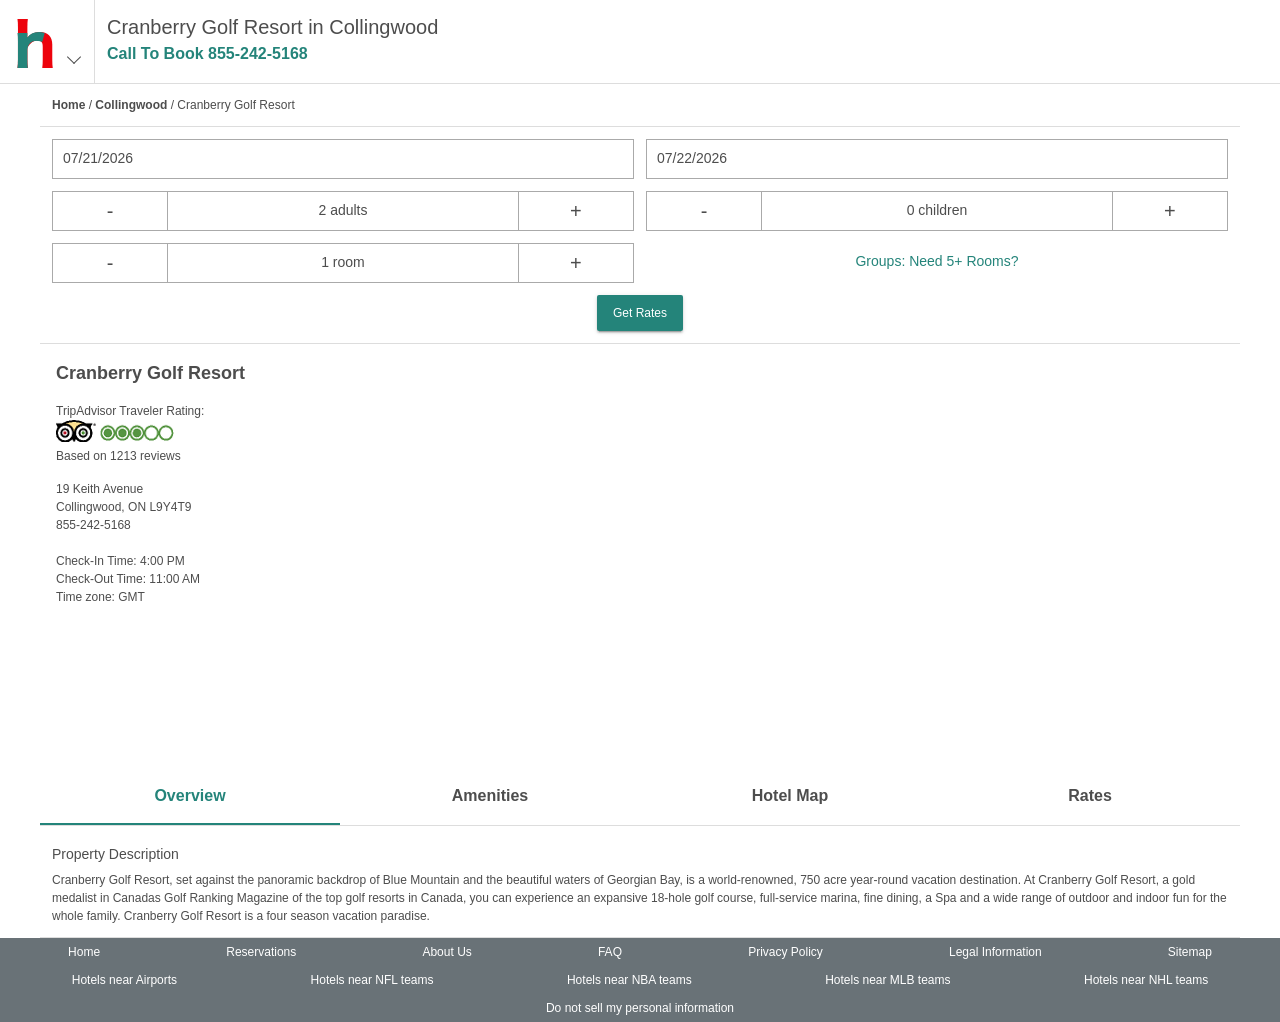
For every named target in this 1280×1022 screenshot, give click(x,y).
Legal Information (995, 952)
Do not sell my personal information (640, 1008)
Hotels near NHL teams (1146, 980)
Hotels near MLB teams (887, 980)
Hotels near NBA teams (629, 980)
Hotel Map (790, 795)
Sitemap (1190, 952)
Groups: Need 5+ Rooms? (936, 261)
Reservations (261, 952)
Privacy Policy (785, 952)
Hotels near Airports (124, 980)
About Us (446, 952)
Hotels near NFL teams (372, 980)
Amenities (490, 795)
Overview (189, 795)
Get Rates (640, 313)
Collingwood (131, 105)
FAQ (610, 952)
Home (68, 105)
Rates (1090, 795)
